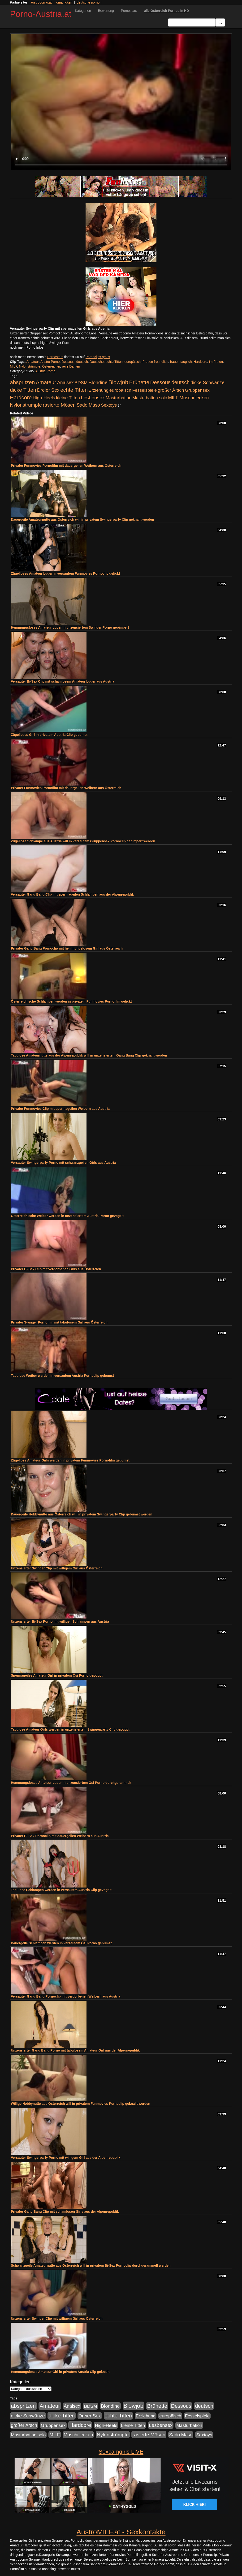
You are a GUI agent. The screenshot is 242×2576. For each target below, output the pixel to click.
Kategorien (83, 11)
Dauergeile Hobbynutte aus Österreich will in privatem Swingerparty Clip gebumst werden (81, 1514)
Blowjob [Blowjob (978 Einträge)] (118, 382)
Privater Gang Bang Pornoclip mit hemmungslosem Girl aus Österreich (67, 948)
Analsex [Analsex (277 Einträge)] (65, 382)
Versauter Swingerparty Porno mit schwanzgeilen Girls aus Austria (63, 1162)
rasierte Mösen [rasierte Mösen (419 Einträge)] (59, 405)
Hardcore (200, 362)
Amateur (32, 362)
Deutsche (97, 362)
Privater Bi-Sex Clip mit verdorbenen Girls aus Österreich (56, 1269)
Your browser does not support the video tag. (121, 102)
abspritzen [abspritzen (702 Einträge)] (22, 382)
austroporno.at (41, 2)
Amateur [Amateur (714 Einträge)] (46, 382)
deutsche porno (88, 2)
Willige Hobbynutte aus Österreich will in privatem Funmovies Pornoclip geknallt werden (80, 2103)
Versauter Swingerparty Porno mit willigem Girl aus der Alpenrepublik (65, 2157)
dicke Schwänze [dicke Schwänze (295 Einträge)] (207, 382)
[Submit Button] (220, 22)
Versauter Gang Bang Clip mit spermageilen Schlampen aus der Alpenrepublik (72, 894)
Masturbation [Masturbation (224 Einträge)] (118, 397)
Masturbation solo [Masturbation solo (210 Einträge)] (149, 397)
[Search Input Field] (192, 22)
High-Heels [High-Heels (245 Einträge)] (44, 397)
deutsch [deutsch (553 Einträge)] (180, 382)
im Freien (216, 362)
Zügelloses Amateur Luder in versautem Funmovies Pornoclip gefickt (65, 573)
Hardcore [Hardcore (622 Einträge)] (21, 397)
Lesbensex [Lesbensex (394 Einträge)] (93, 397)
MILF (13, 366)
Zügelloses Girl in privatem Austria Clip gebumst (49, 735)
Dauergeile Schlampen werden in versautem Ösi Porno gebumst (61, 1943)
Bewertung (106, 11)
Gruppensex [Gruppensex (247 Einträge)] (197, 390)
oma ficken (64, 2)
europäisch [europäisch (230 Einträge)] (120, 390)
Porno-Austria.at (40, 14)
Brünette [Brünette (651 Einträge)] (139, 382)
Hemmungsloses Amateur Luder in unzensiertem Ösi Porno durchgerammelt (71, 1783)
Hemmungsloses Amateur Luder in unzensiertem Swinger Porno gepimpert (70, 627)
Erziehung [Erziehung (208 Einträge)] (98, 390)
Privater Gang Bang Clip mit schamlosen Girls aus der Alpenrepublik (65, 2211)
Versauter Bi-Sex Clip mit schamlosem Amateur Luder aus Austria (62, 681)
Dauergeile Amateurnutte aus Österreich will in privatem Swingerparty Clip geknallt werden (82, 519)
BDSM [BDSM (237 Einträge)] (80, 382)
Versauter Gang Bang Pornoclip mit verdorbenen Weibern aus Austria (65, 1996)
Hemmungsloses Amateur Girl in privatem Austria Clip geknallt (60, 2372)
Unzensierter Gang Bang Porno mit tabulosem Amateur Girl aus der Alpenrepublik (75, 2050)
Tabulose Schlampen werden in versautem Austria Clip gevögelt (61, 1890)
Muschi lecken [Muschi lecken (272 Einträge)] (194, 397)
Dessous (67, 362)
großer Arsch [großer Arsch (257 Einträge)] (171, 390)
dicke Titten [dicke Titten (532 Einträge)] (23, 390)
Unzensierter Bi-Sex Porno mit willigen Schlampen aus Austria (60, 1621)
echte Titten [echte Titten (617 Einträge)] (74, 390)
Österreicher (51, 366)
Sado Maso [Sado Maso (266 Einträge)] (88, 405)
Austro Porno (50, 362)
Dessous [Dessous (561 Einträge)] (160, 382)
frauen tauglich (181, 362)
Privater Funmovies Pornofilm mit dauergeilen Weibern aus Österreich (66, 465)
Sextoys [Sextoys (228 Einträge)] (109, 405)
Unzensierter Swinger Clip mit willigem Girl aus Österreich (56, 1568)
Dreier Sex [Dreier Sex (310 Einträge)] (48, 390)
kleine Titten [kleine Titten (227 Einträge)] (68, 397)
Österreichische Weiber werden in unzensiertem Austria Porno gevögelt (67, 1216)
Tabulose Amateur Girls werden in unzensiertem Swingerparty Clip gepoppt (70, 1729)
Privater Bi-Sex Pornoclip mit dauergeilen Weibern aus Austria (60, 1836)
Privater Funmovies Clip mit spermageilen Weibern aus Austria (60, 1108)
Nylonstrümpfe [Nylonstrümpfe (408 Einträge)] (26, 405)
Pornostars (129, 11)
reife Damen (71, 366)
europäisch (133, 362)
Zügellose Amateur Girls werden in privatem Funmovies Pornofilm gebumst (70, 1460)
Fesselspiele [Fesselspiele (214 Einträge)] (144, 390)
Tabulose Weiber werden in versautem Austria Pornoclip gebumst (62, 1375)
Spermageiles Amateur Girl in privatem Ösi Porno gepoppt (57, 1675)
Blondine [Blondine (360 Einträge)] (98, 382)
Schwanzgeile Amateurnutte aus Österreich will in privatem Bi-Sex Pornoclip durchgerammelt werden (91, 2265)
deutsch (82, 362)
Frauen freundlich (155, 362)
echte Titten (113, 362)
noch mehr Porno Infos (26, 347)
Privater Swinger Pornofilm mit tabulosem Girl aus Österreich (59, 1322)
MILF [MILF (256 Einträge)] (173, 397)
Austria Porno (45, 371)
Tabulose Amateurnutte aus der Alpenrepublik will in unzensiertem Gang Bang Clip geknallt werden (89, 1055)
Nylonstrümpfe (29, 366)
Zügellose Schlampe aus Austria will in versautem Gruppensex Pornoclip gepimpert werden (83, 841)
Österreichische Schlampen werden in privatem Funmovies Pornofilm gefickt (71, 1001)
